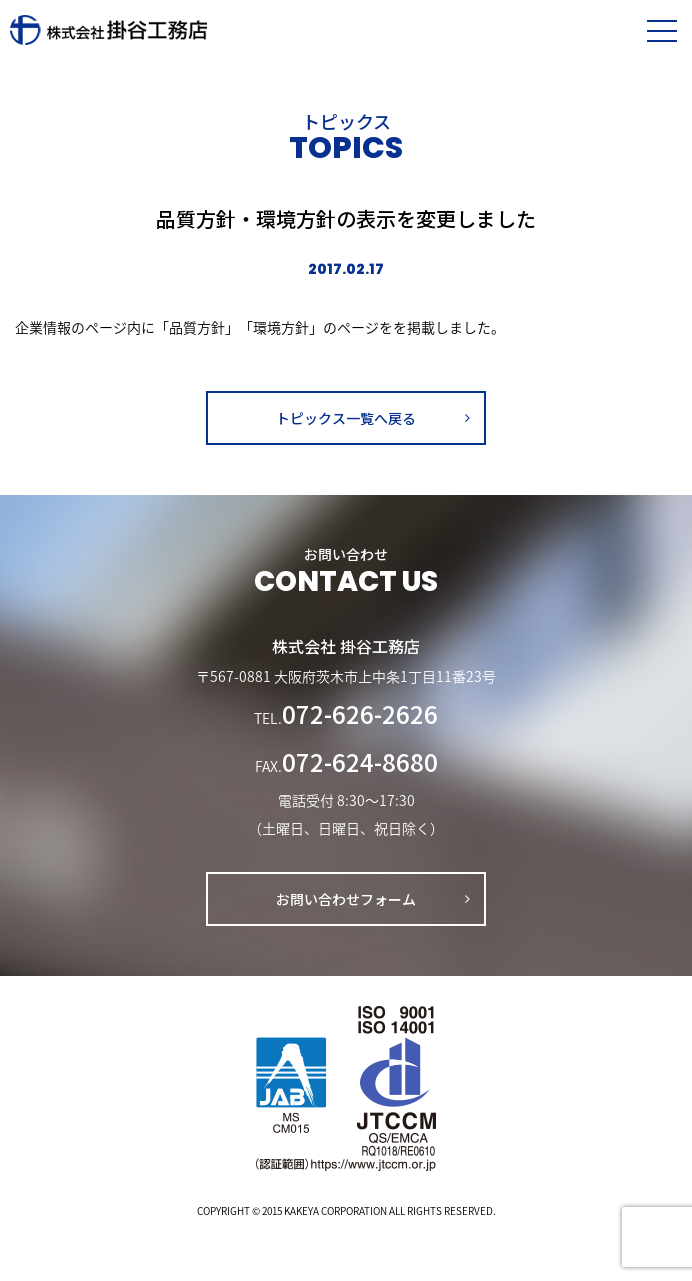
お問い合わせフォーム (346, 899)
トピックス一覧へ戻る (346, 418)
